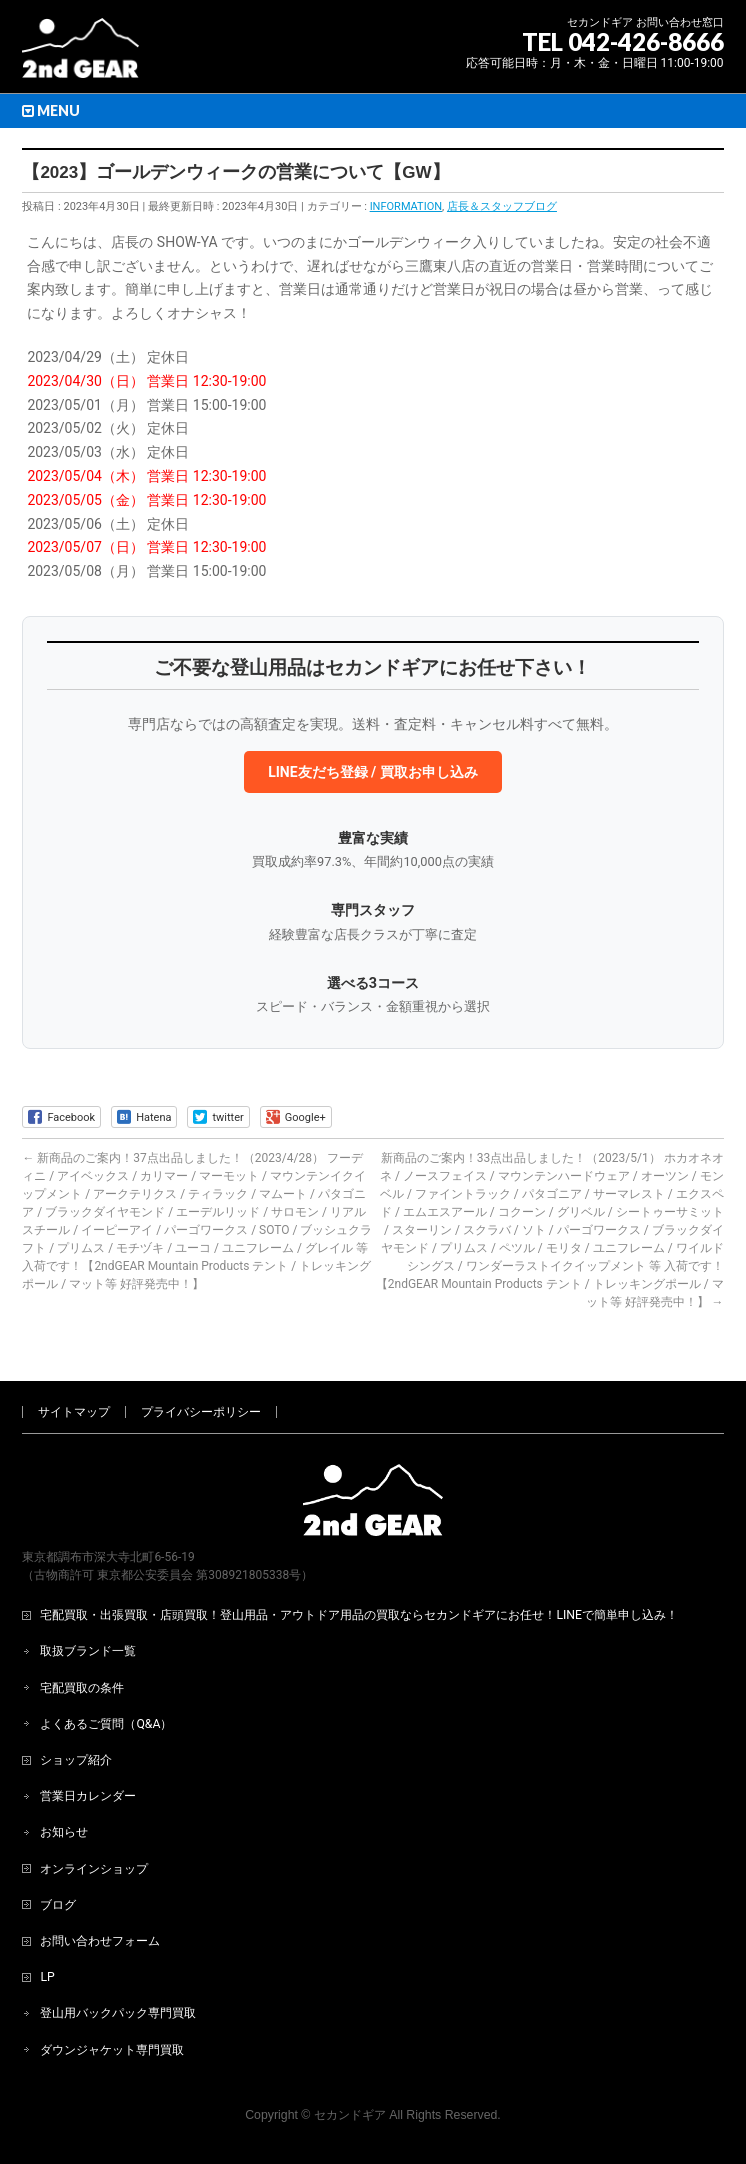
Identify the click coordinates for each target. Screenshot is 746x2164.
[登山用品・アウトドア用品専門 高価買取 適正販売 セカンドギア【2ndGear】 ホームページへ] (80, 55)
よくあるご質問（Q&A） (106, 1724)
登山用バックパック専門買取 (118, 2013)
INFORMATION (406, 206)
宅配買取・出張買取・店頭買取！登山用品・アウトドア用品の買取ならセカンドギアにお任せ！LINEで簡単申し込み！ (359, 1615)
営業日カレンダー (88, 1796)
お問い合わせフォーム (100, 1941)
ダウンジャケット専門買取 (112, 2050)
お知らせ (64, 1832)
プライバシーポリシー (201, 1412)
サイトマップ (74, 1412)
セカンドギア (350, 2115)
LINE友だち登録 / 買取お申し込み (373, 772)
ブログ (58, 1905)
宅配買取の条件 (82, 1688)
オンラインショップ (94, 1869)
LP (47, 1977)
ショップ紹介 (76, 1760)
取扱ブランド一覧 (88, 1651)
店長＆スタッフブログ (502, 206)
